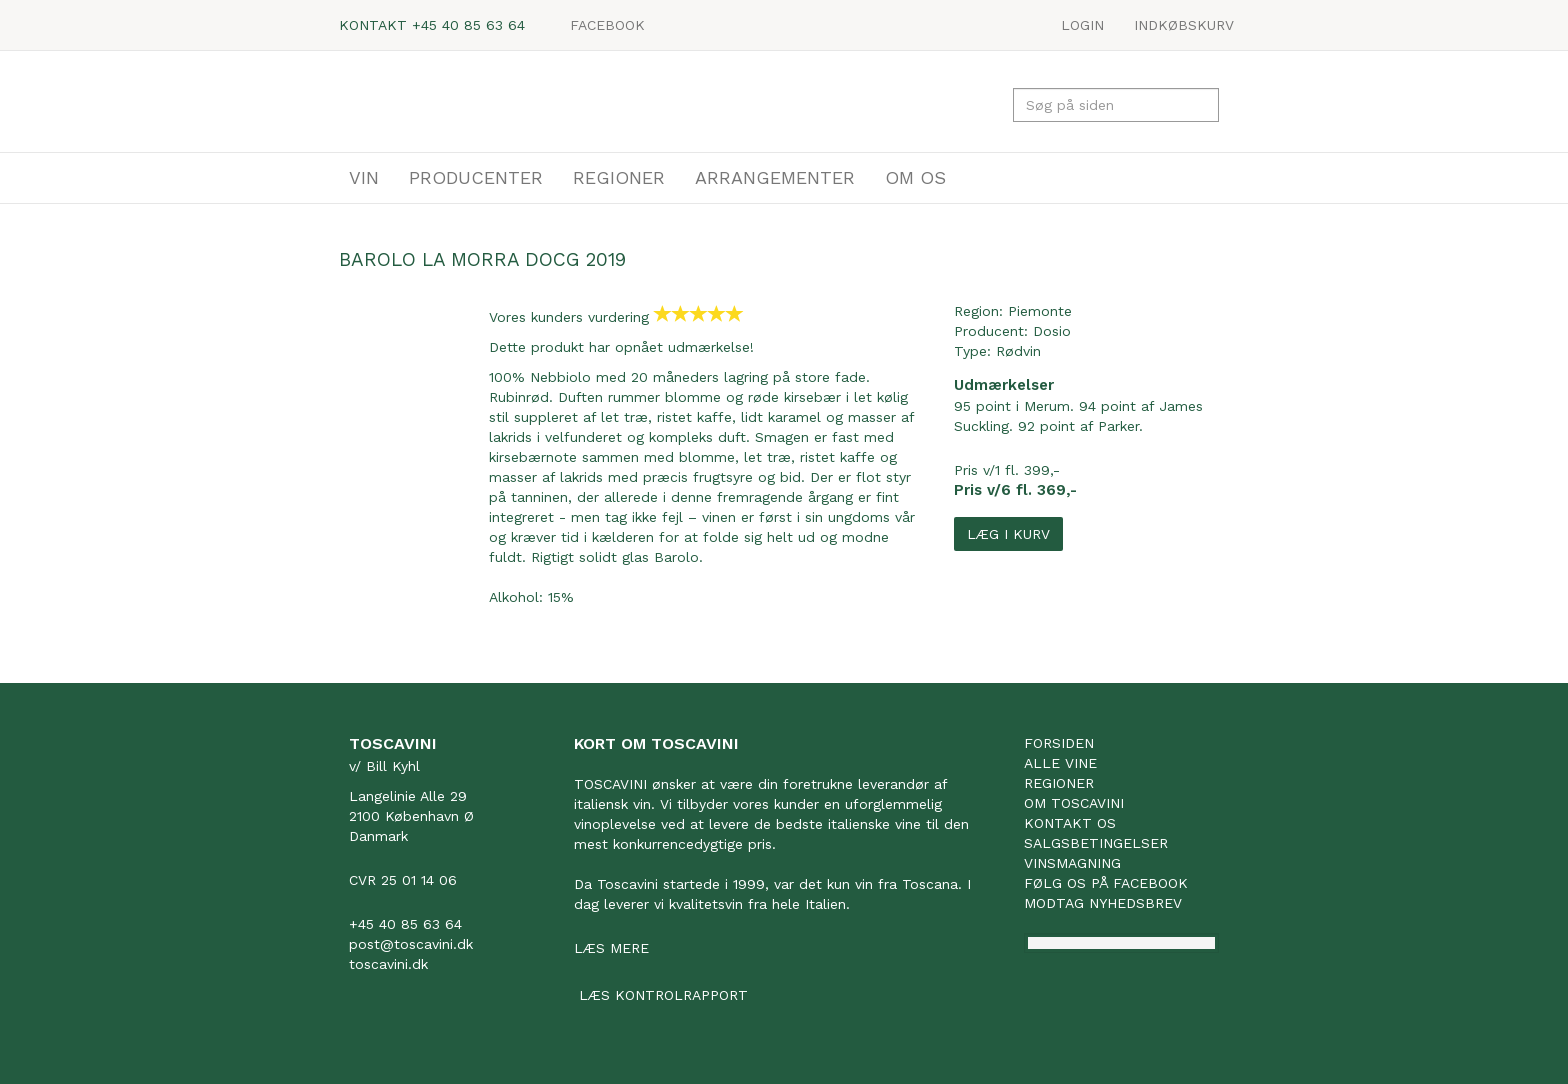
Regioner (1059, 783)
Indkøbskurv (1184, 25)
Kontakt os (1070, 823)
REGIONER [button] (619, 177)
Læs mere (611, 948)
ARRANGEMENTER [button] (775, 177)
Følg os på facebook (1106, 883)
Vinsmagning (1072, 863)
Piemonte (1040, 311)
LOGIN (1082, 25)
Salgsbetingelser (1096, 843)
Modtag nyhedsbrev (1103, 903)
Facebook (607, 25)
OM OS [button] (915, 177)
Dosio (1052, 331)
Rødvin (1018, 351)
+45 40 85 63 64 (468, 25)
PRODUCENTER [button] (476, 177)
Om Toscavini (1074, 803)
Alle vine (1060, 763)
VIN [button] (364, 177)
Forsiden (1059, 743)
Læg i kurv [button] (1008, 534)
